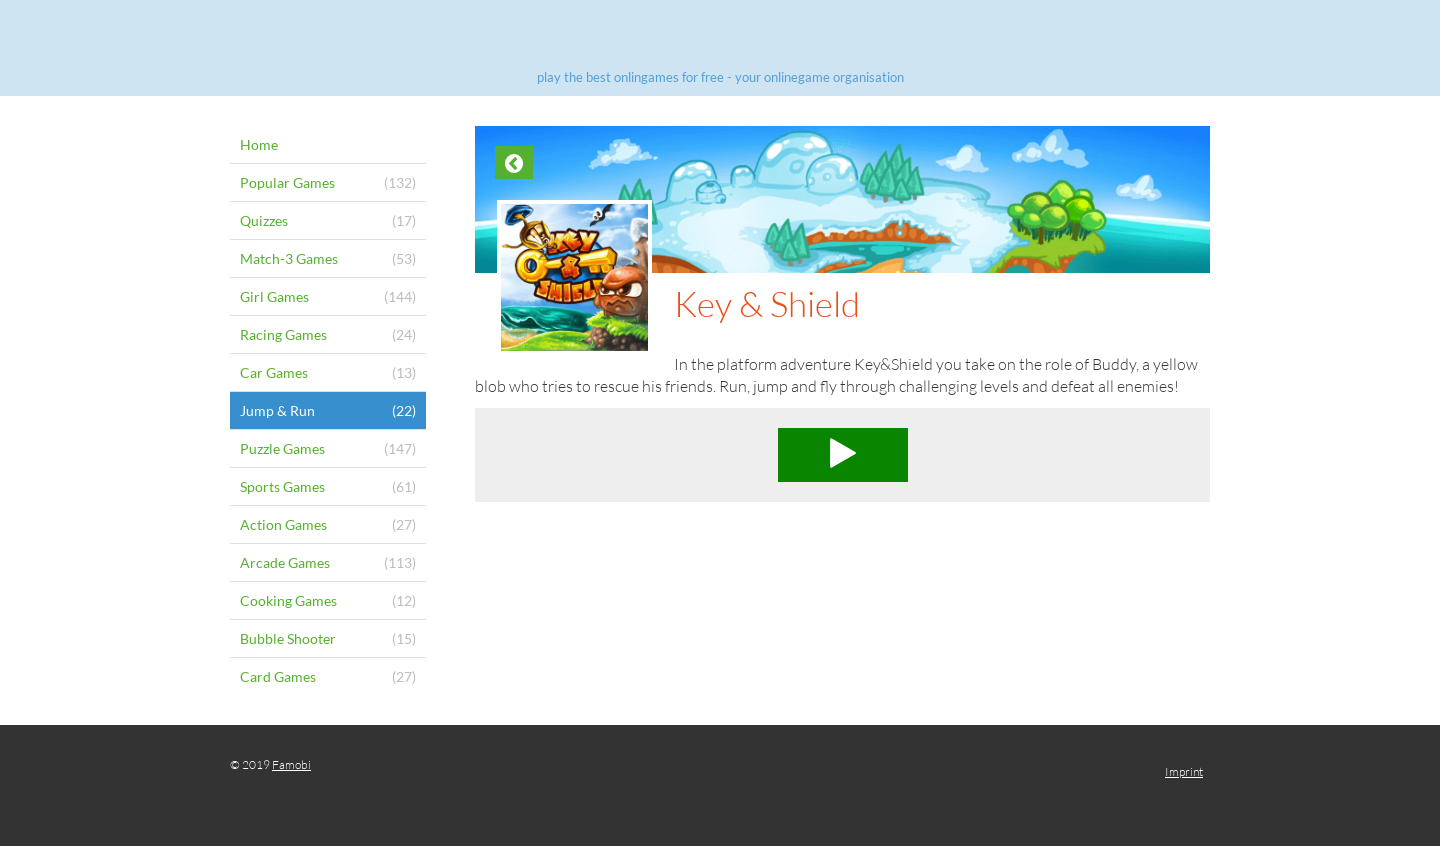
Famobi (291, 764)
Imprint (1184, 771)
